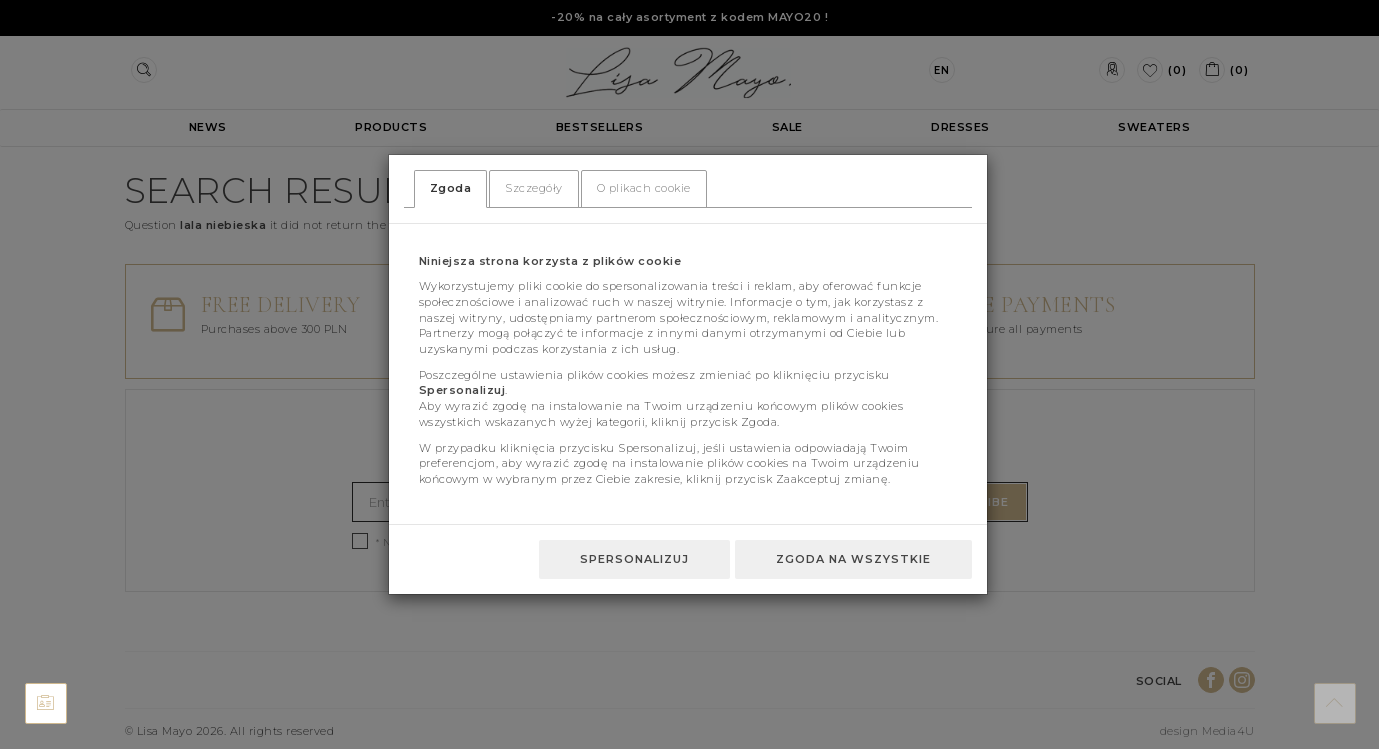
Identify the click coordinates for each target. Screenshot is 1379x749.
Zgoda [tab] (451, 188)
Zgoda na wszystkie (853, 559)
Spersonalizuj (634, 559)
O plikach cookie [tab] (644, 188)
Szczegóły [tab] (534, 188)
